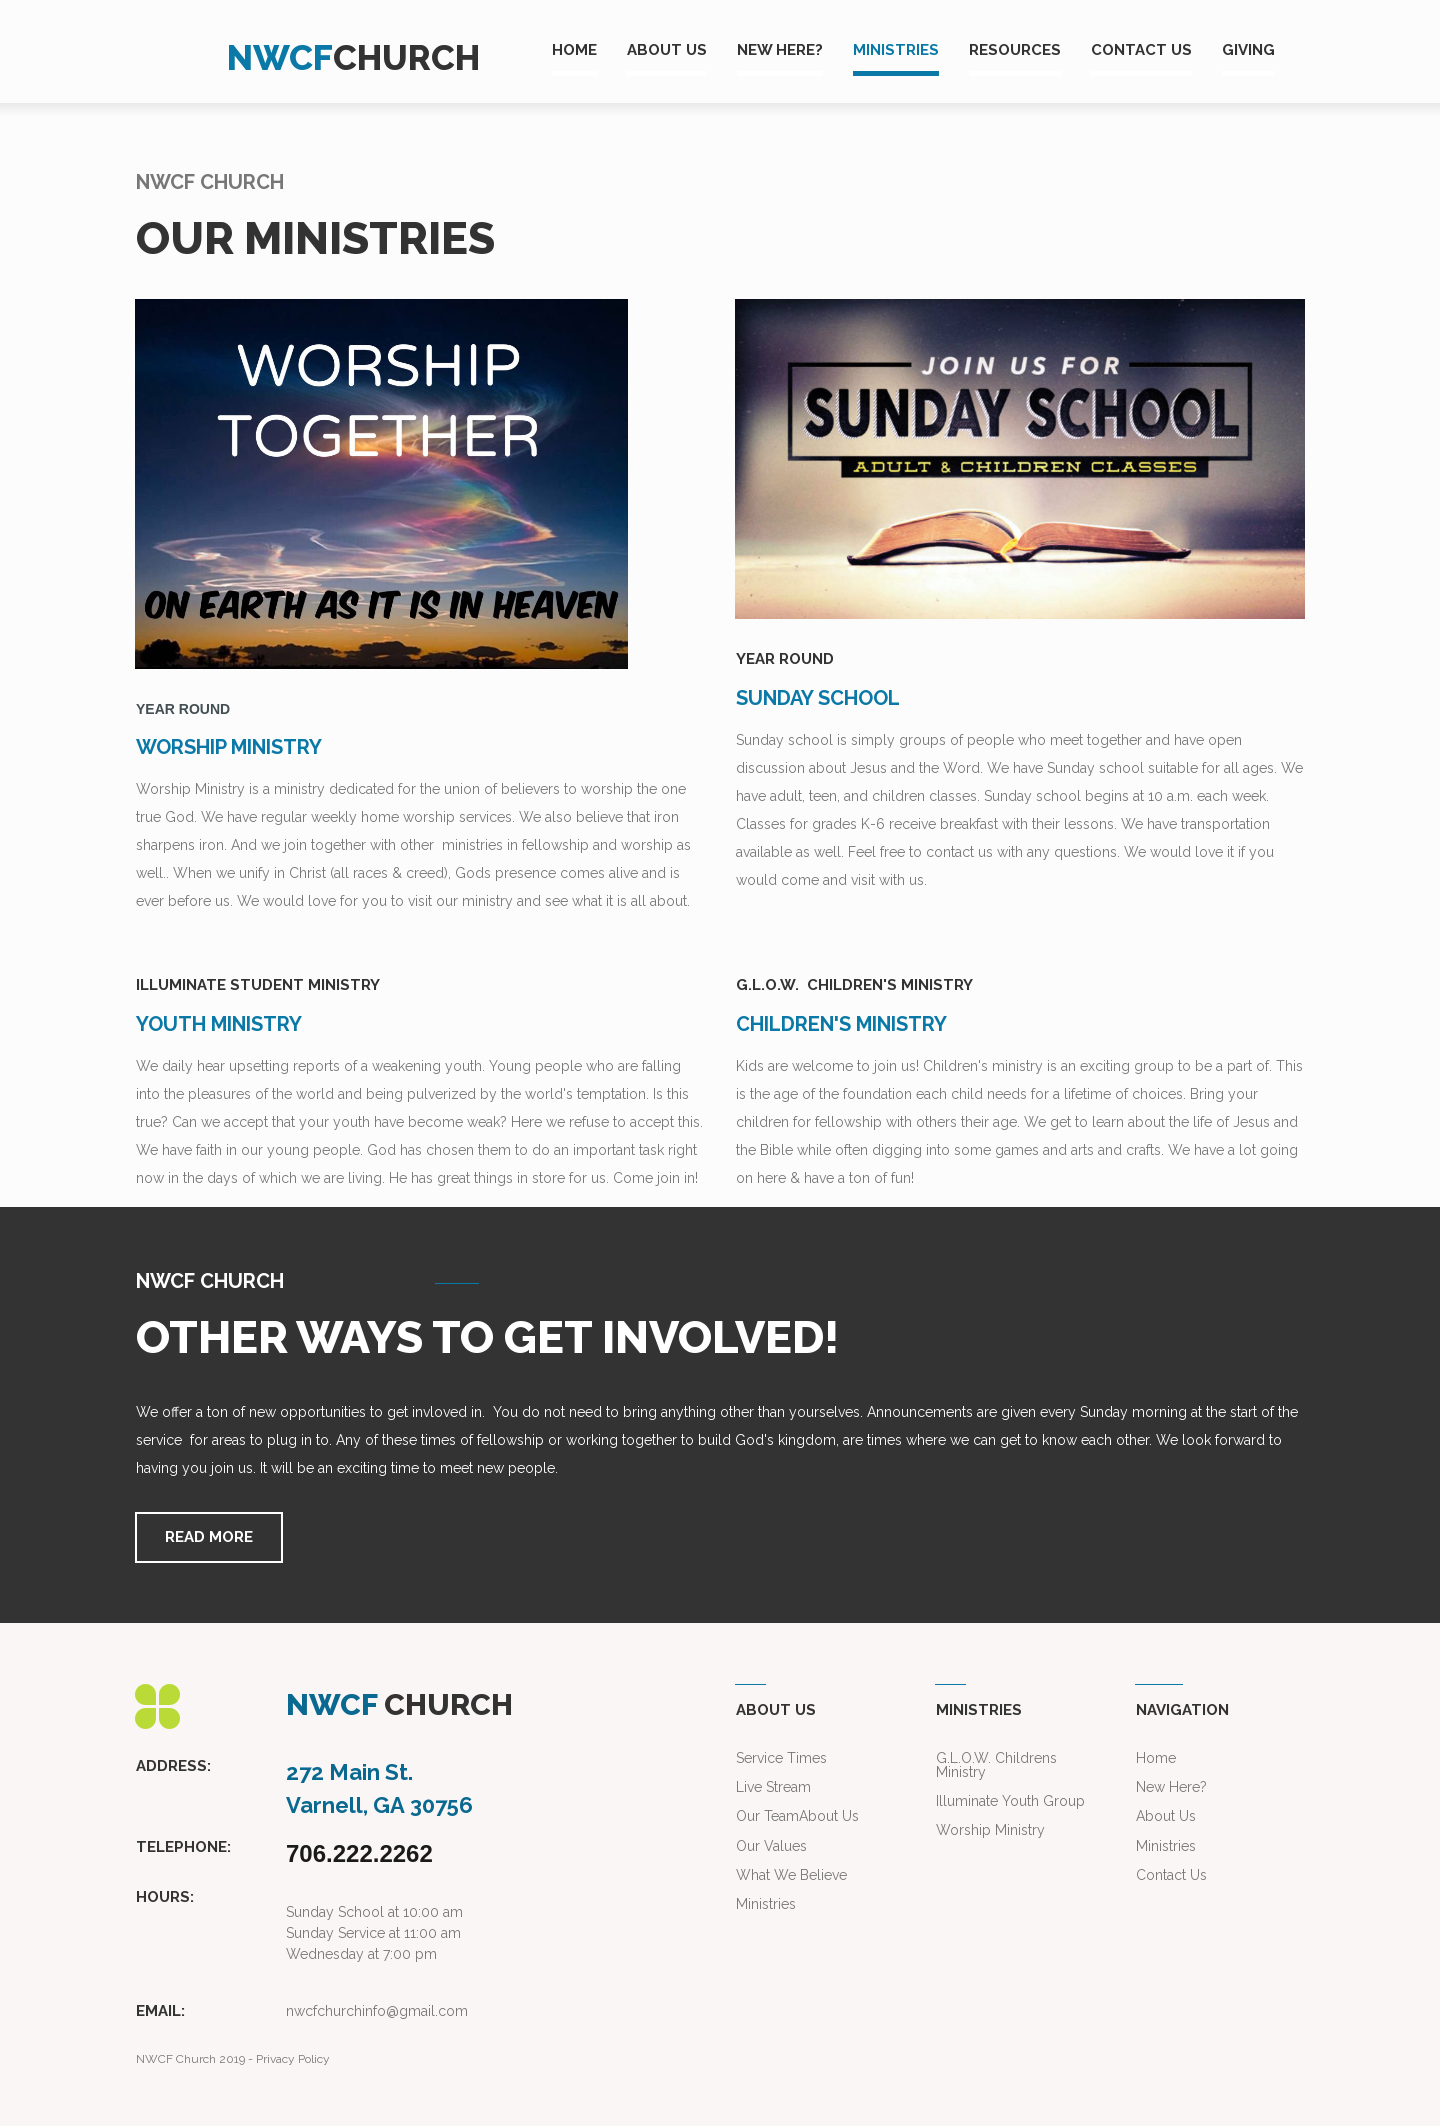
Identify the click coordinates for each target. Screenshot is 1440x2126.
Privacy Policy (293, 2058)
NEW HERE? (780, 50)
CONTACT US (1141, 50)
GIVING (1248, 50)
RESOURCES (1015, 50)
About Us (829, 1816)
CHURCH (406, 57)
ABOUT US (667, 50)
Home (1156, 1758)
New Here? (1171, 1787)
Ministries (1166, 1845)
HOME (574, 50)
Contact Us (1171, 1874)
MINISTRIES (896, 50)
